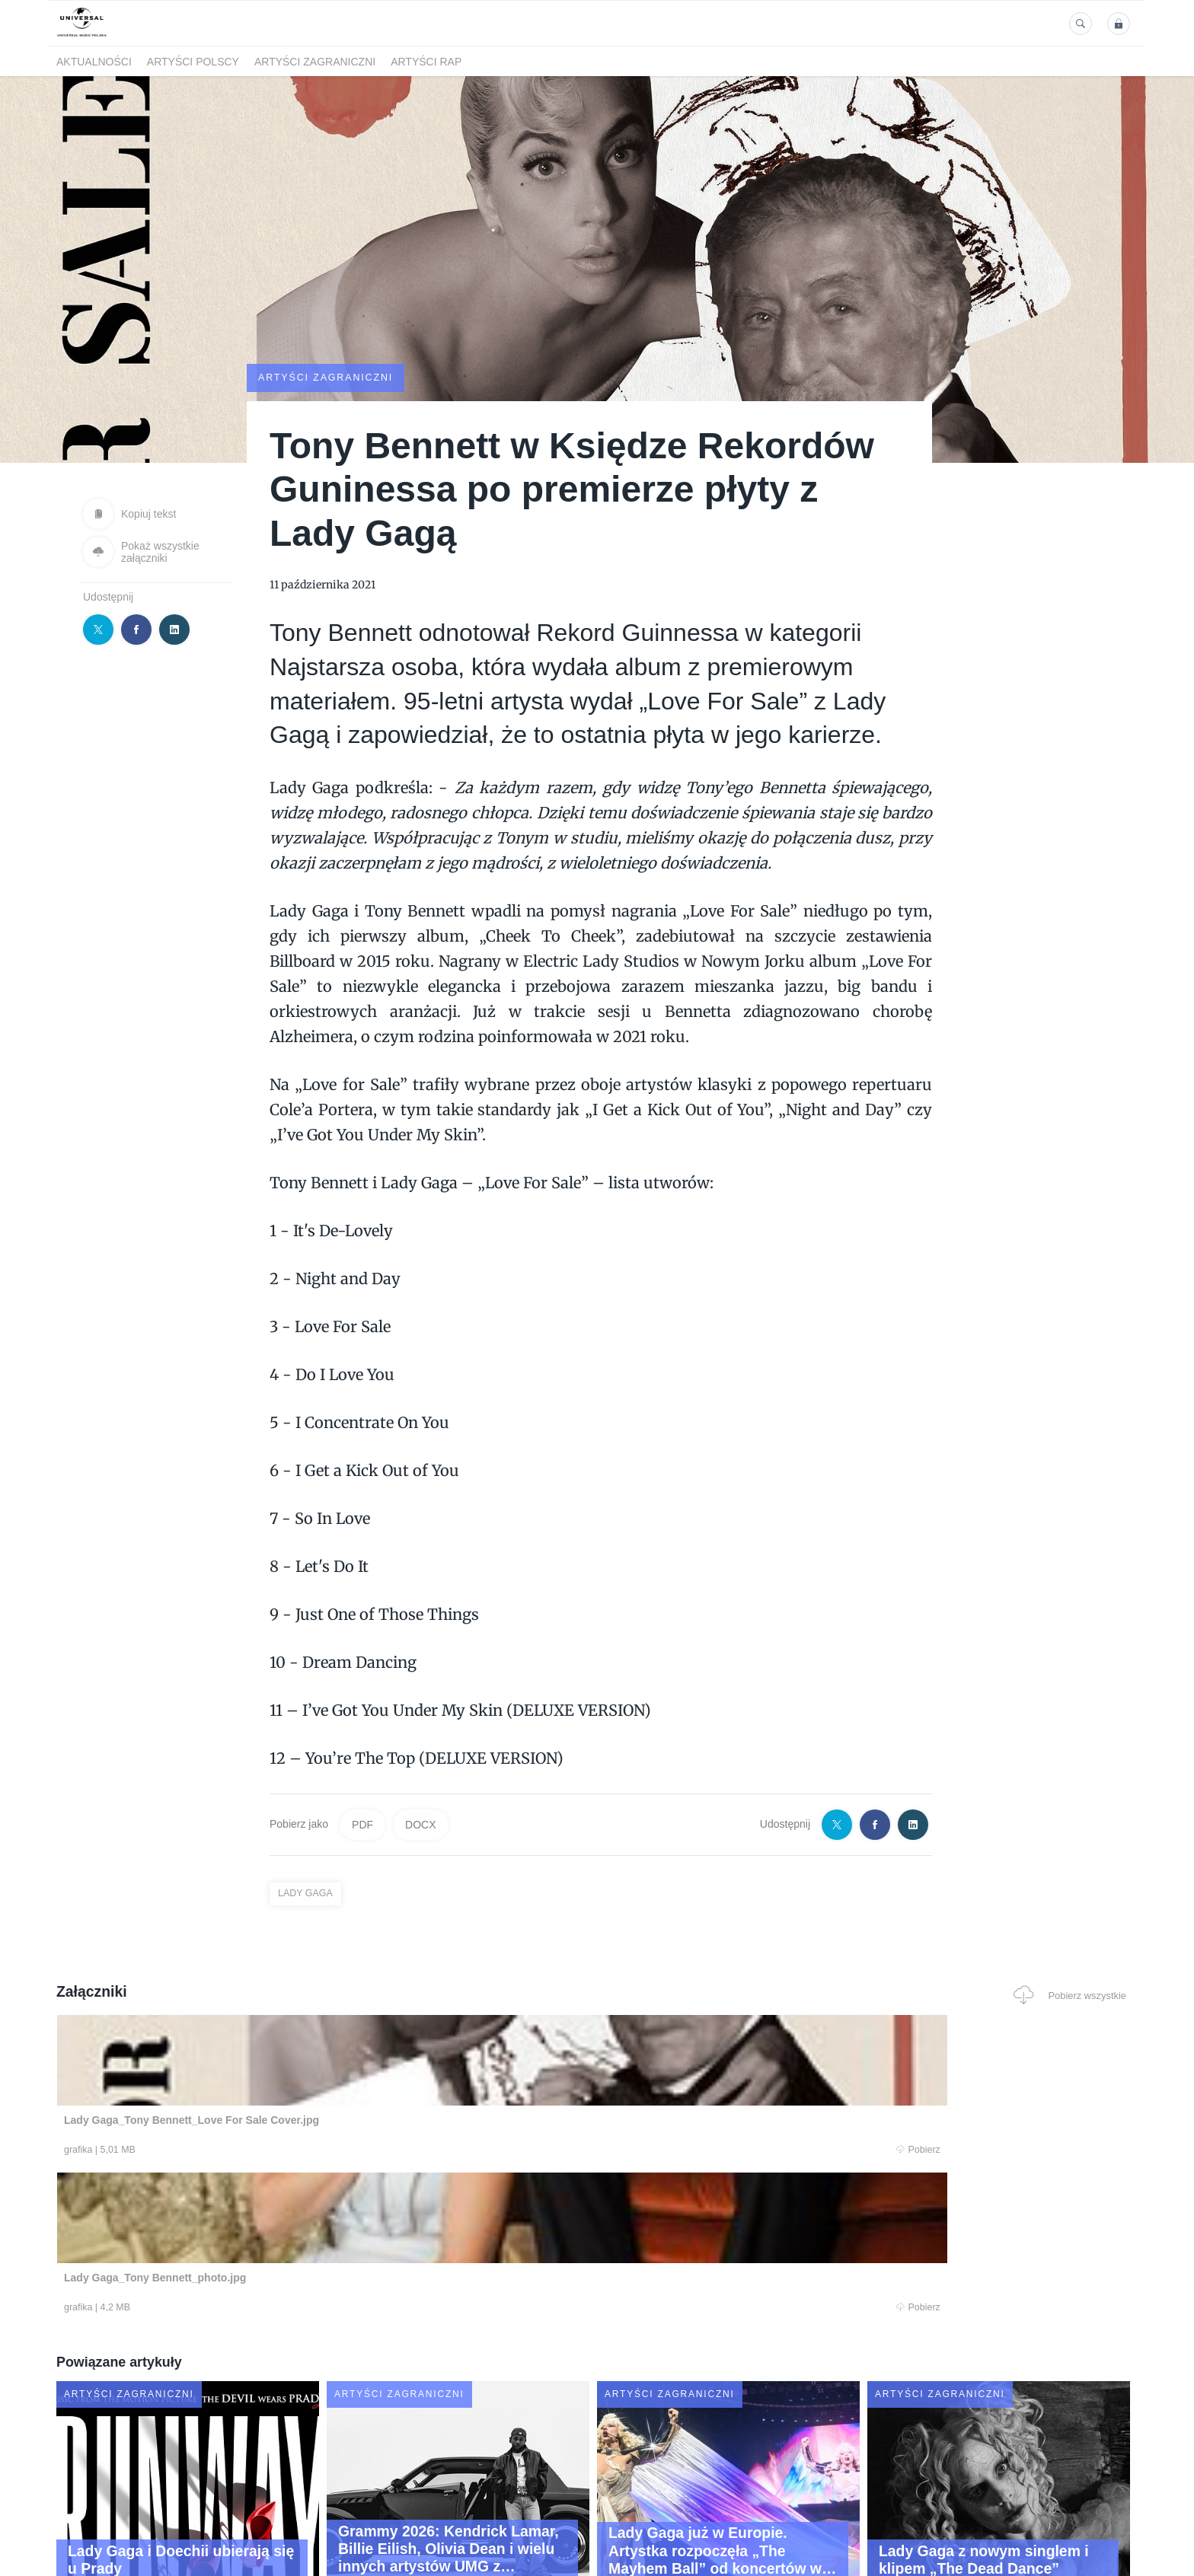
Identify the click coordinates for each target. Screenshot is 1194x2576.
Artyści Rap (426, 62)
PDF (362, 1824)
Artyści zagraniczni (314, 62)
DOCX (420, 1824)
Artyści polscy (193, 62)
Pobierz (287, 2150)
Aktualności (94, 62)
